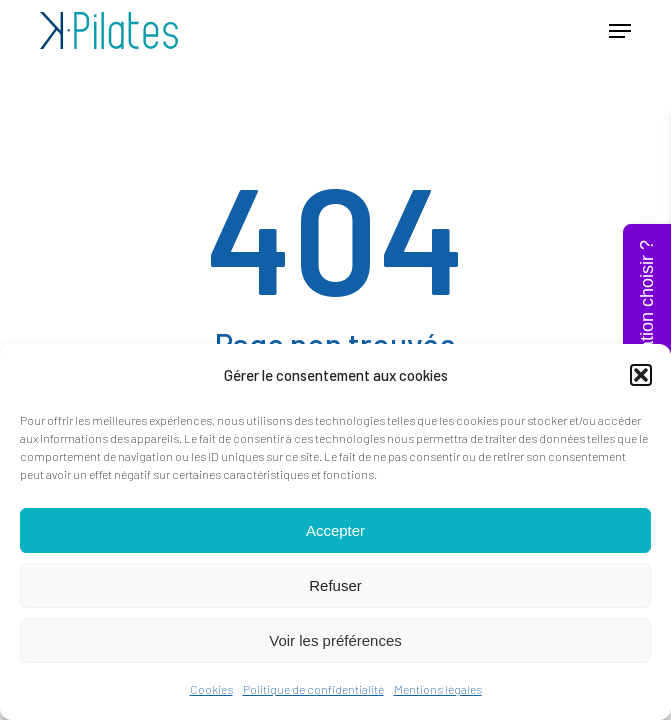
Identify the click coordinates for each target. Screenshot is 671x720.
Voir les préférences (335, 640)
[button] (641, 375)
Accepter (335, 530)
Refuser (335, 585)
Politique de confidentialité (313, 689)
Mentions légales (438, 689)
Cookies (211, 689)
